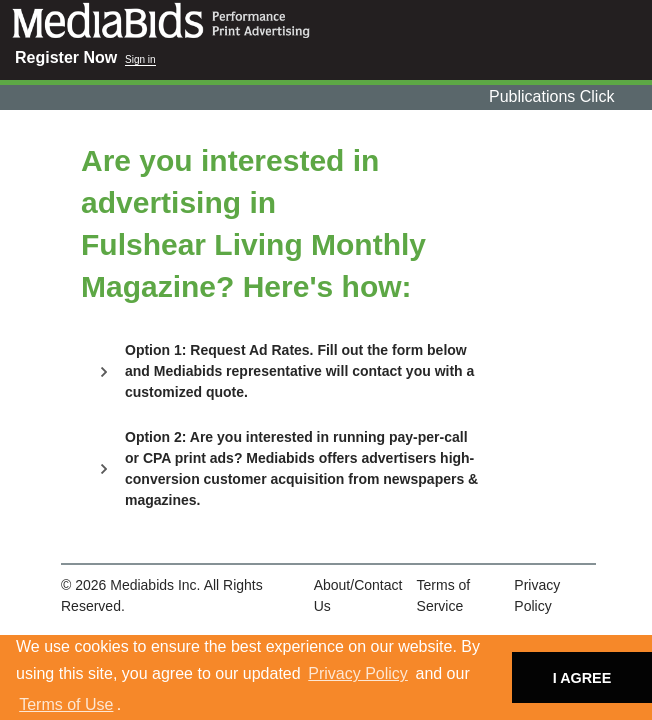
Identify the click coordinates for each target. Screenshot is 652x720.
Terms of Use (66, 704)
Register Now (66, 57)
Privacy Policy (358, 673)
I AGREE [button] (582, 678)
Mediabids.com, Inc (326, 20)
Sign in (140, 59)
